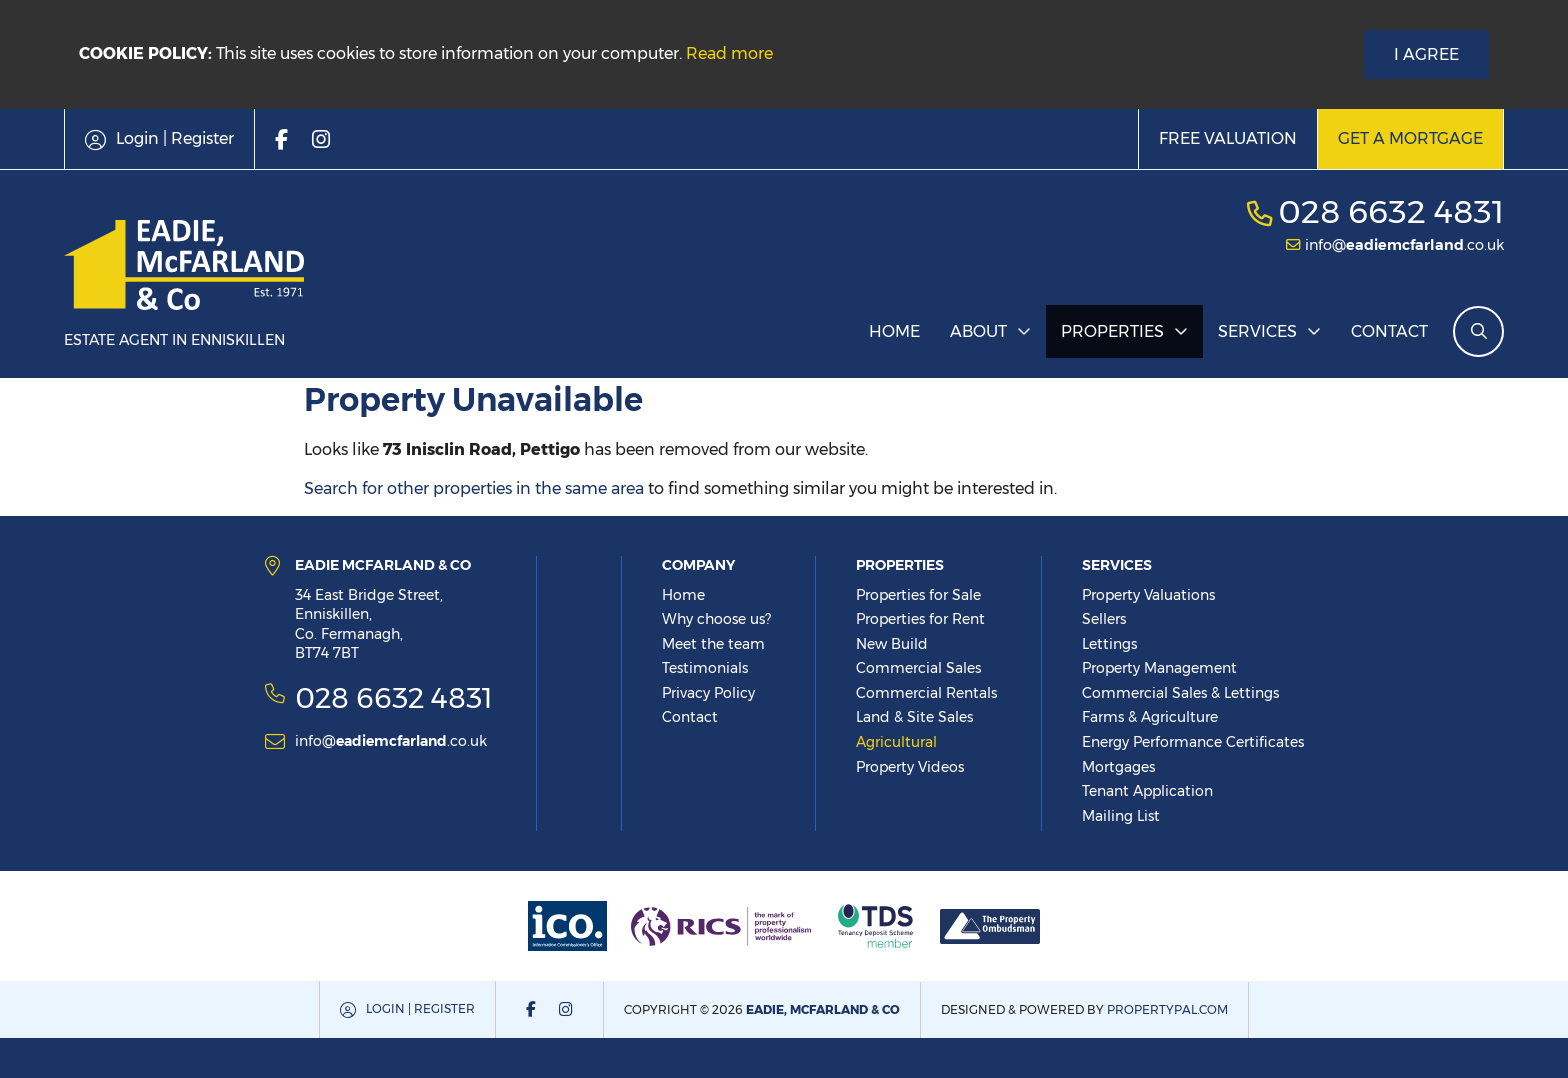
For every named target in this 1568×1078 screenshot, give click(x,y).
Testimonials (705, 668)
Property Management (1159, 668)
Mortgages (1118, 767)
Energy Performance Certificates (1193, 742)
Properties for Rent (920, 619)
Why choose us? (716, 619)
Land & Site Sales (914, 717)
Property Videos (910, 767)
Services (1257, 331)
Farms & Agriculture (1150, 717)
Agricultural (896, 742)
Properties (1112, 331)
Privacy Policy (708, 693)
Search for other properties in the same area (474, 488)
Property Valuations (1148, 595)
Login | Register (420, 1008)
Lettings (1109, 644)
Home (894, 331)
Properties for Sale (918, 595)
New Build (892, 644)
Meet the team (713, 644)
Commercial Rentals (926, 693)
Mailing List (1121, 816)
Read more (729, 53)
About (978, 331)
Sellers (1104, 619)
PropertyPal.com (1167, 1009)
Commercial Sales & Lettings (1180, 693)
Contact (1389, 331)
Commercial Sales (918, 668)
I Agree (1426, 54)
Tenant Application (1147, 791)
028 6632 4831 (1391, 211)
